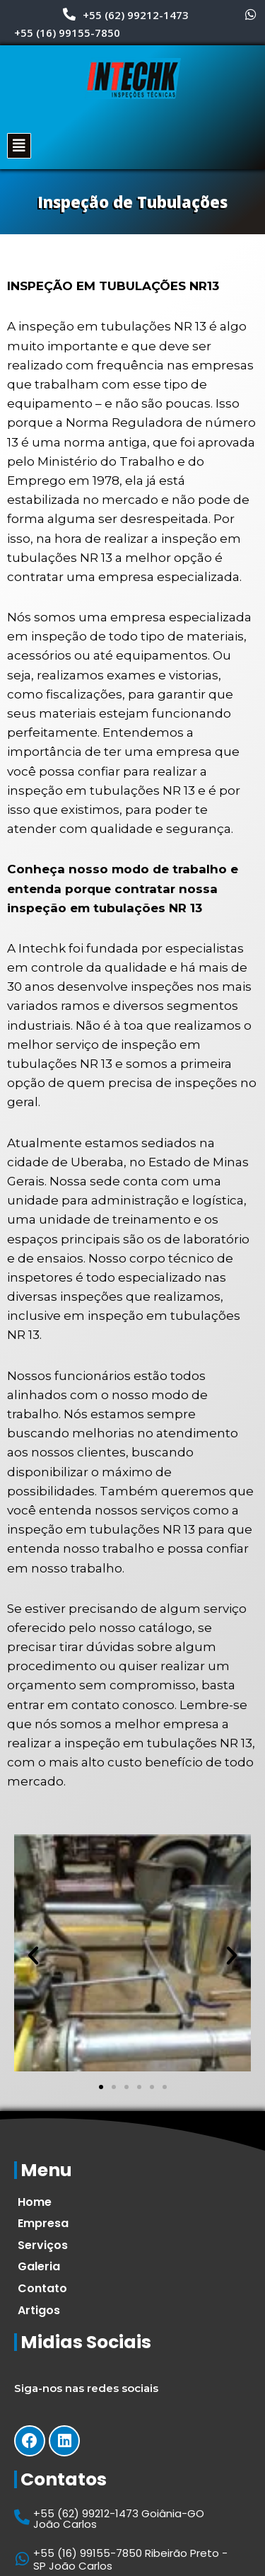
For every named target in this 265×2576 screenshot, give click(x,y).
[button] (101, 2087)
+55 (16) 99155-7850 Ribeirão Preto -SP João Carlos (130, 2559)
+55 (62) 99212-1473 (136, 15)
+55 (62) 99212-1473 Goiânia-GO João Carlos (118, 2518)
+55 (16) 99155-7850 (67, 32)
